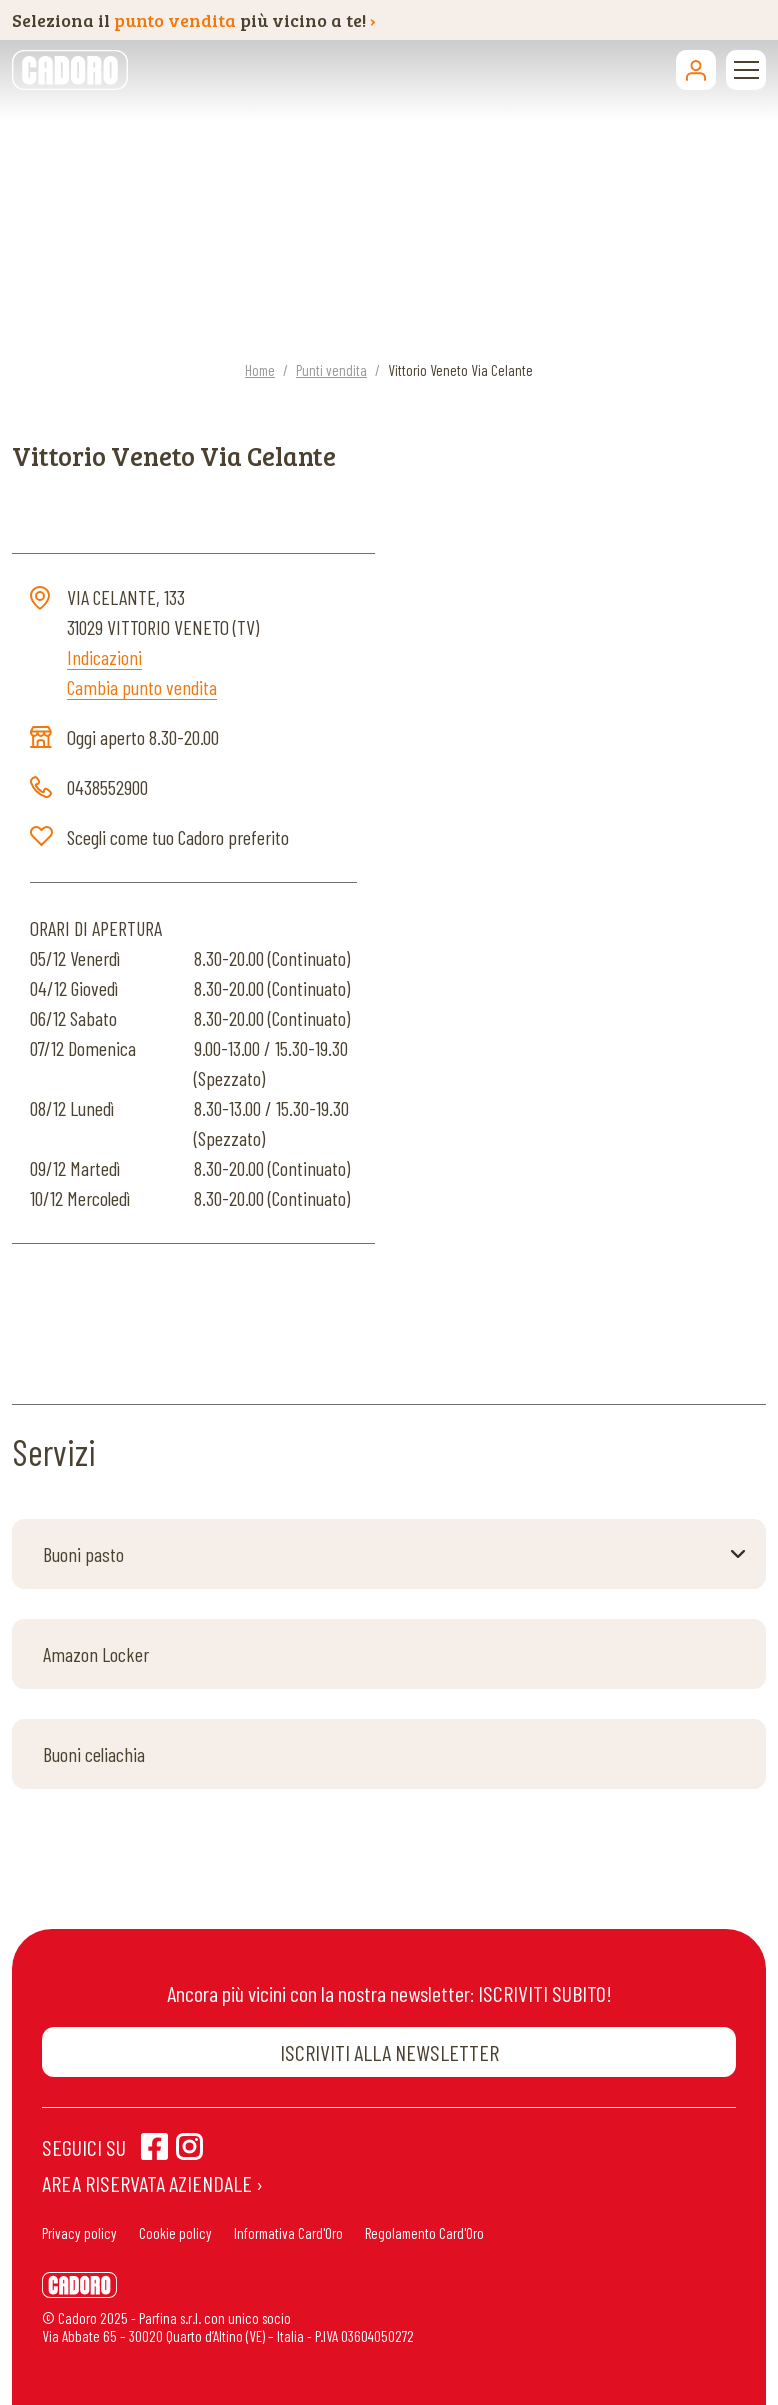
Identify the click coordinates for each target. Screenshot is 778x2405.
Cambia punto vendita (142, 687)
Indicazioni (104, 657)
